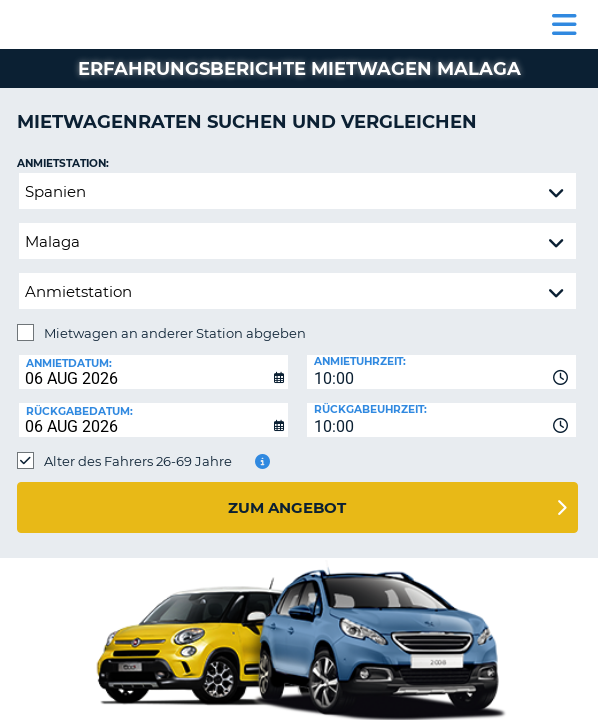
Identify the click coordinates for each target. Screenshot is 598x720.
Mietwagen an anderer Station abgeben (175, 333)
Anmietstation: (63, 163)
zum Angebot (287, 507)
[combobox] (441, 372)
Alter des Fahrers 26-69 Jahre (138, 461)
